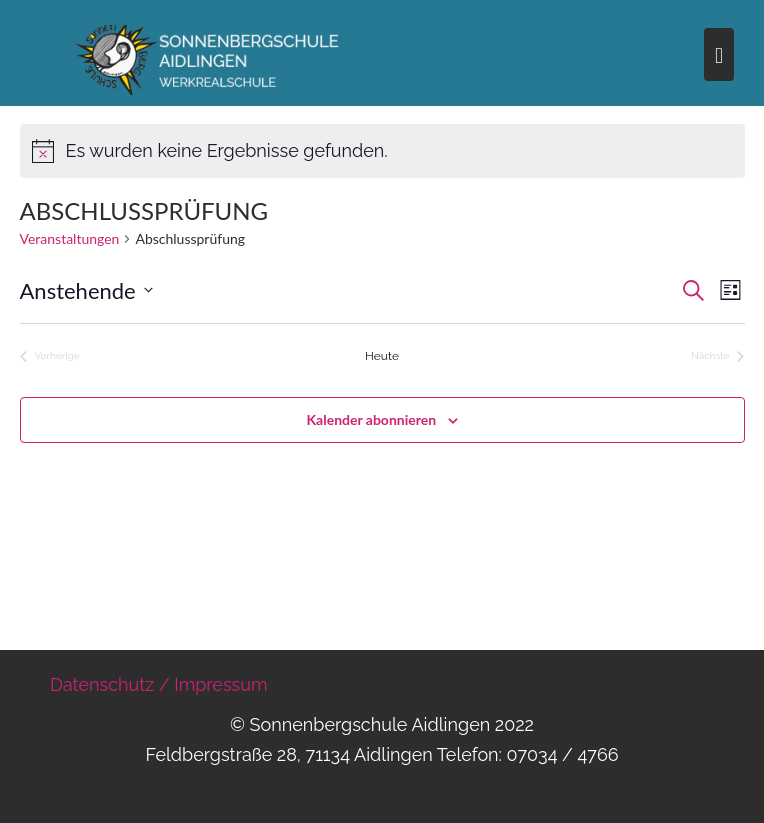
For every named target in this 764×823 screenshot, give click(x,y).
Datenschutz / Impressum (159, 684)
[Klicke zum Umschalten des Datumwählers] (86, 290)
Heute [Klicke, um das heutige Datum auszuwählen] (382, 356)
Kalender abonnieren (372, 419)
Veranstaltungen (70, 238)
